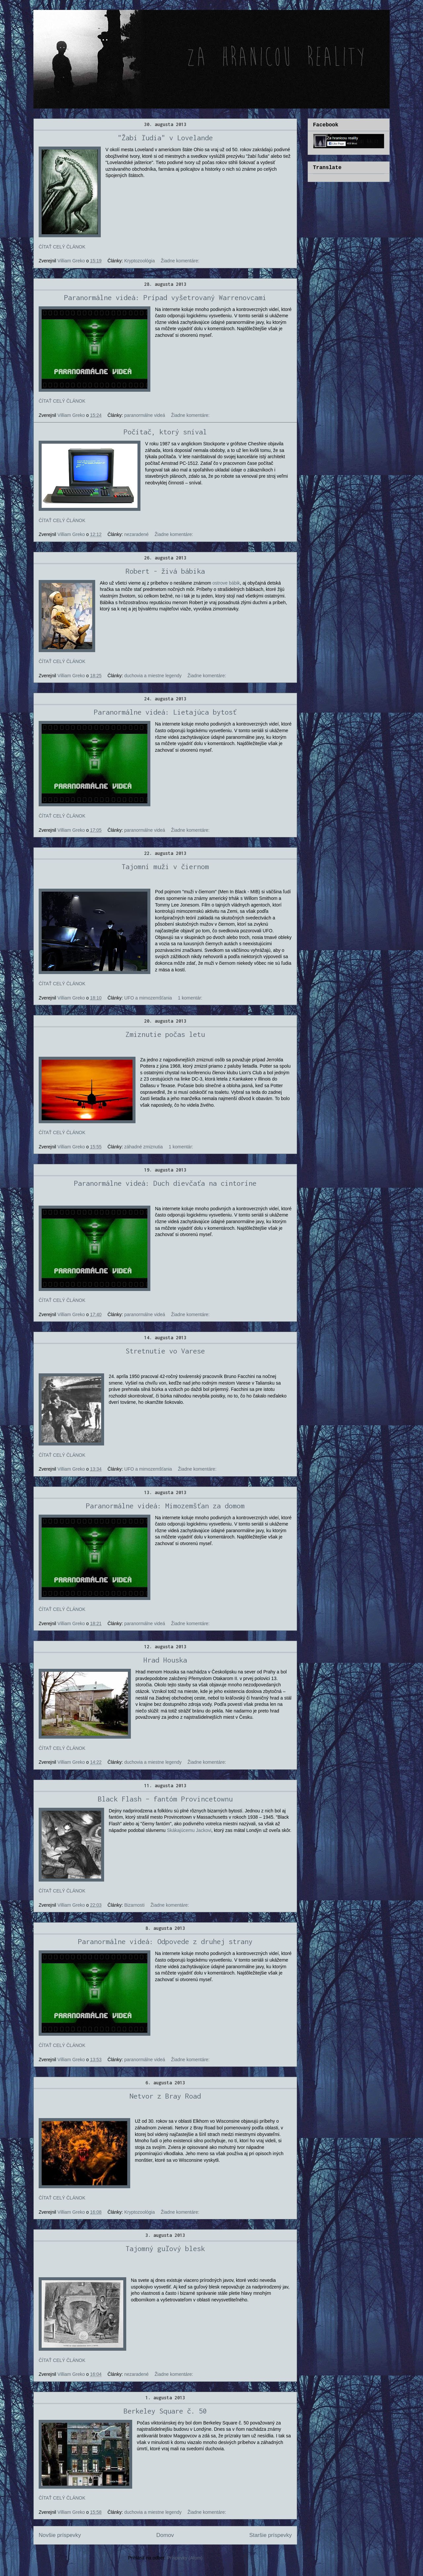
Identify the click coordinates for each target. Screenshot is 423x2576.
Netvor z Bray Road (165, 2096)
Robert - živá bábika (165, 571)
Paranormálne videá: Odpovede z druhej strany (165, 1941)
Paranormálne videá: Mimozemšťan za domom (165, 1505)
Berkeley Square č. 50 (165, 2411)
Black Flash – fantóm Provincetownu (165, 1799)
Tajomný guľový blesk (165, 2248)
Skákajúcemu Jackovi (189, 1830)
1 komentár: (190, 997)
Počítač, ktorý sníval (165, 431)
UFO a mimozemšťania (148, 997)
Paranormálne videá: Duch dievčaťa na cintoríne (165, 1183)
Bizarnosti (134, 1905)
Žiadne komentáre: (180, 260)
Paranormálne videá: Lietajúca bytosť (165, 712)
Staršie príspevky (270, 2535)
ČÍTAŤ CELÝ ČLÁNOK (62, 246)
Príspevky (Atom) (184, 2557)
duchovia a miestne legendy (153, 675)
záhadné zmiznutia (143, 1146)
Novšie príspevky (60, 2535)
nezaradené (136, 534)
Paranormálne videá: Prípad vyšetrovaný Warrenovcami (165, 297)
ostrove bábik (226, 583)
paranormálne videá (144, 415)
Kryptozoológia (139, 260)
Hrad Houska (165, 1660)
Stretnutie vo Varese (165, 1351)
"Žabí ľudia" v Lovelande (165, 137)
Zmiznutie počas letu (165, 1034)
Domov (165, 2535)
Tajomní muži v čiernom (165, 866)
